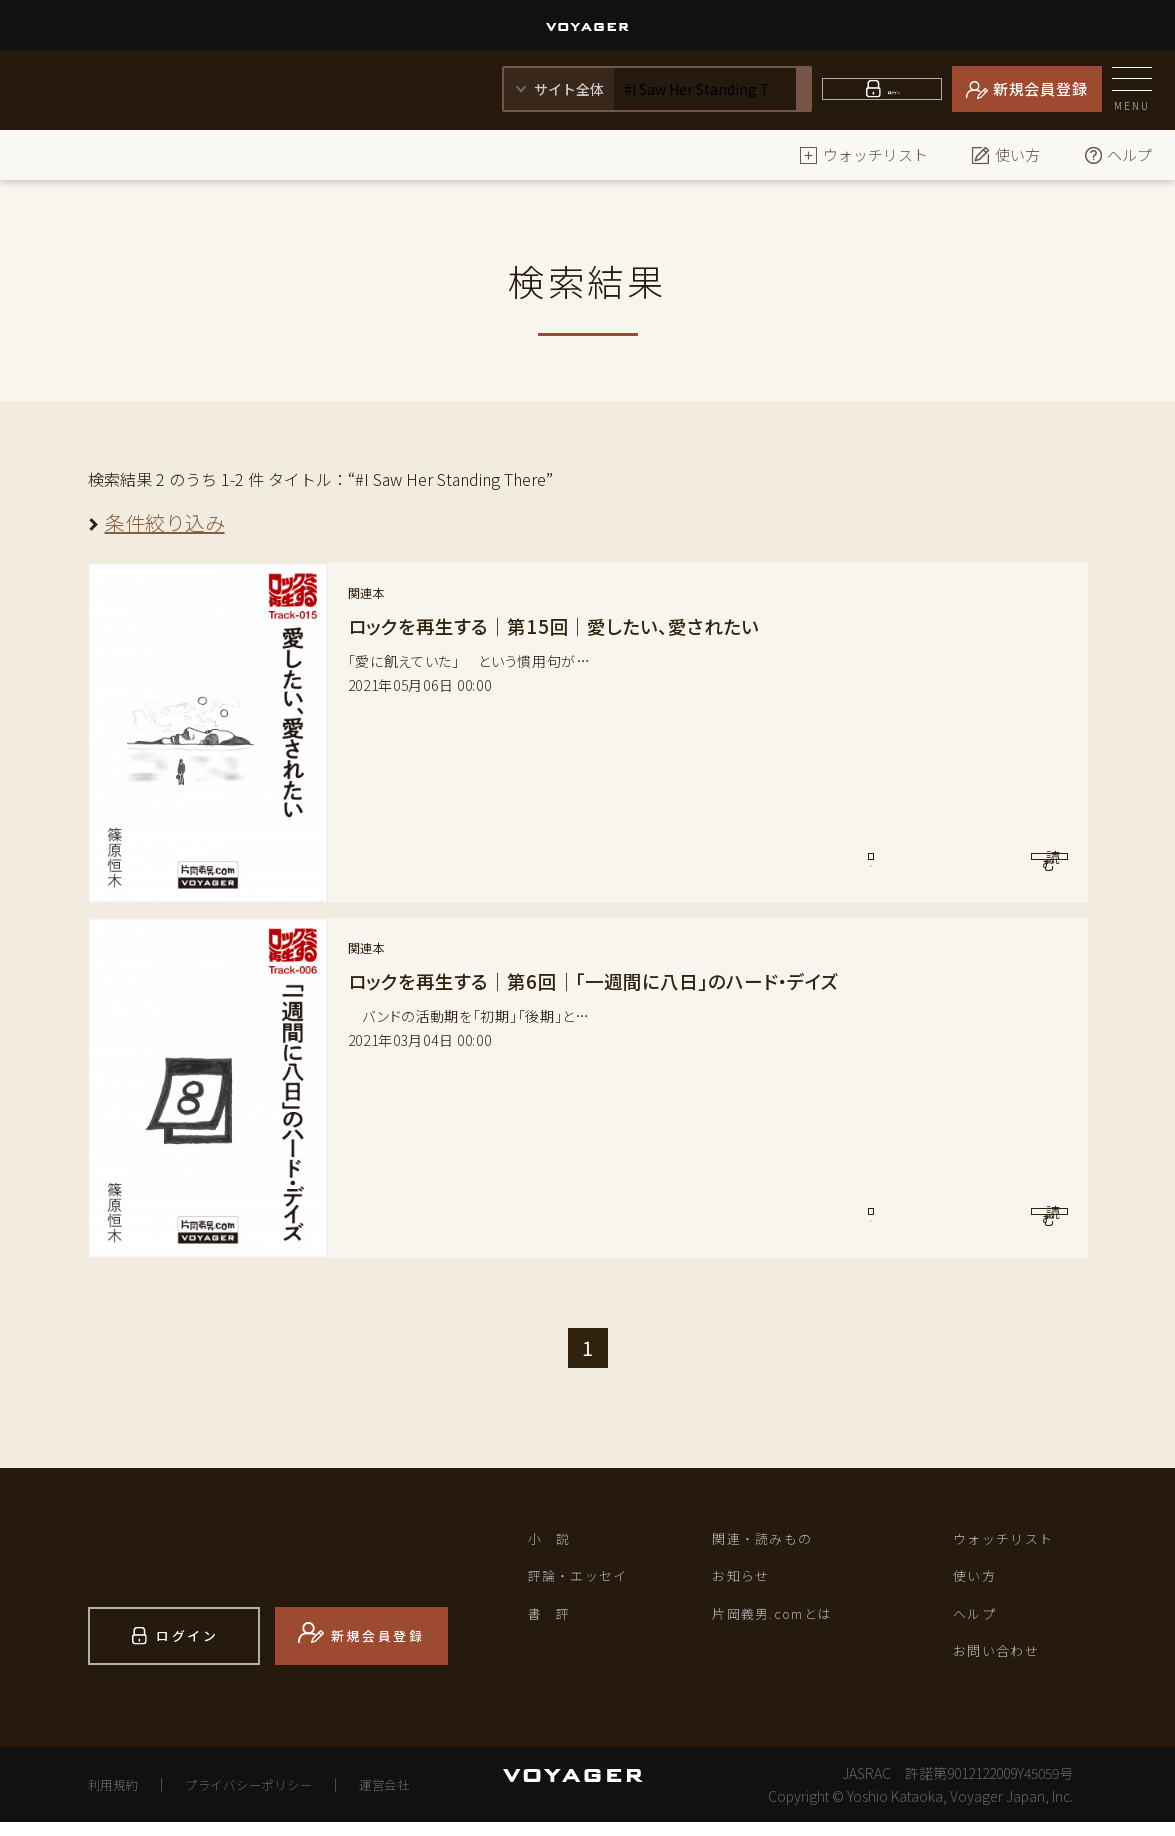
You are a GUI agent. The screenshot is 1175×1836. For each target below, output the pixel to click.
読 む (984, 867)
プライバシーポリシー (272, 1798)
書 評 (554, 1626)
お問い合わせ (1006, 1668)
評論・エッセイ (589, 1584)
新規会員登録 (1040, 88)
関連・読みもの (773, 1541)
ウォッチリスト (863, 154)
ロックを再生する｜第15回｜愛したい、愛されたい (575, 625)
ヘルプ (1117, 154)
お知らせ (747, 1584)
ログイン (894, 88)
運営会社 (427, 1798)
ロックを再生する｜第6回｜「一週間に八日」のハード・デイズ (621, 980)
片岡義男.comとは (786, 1626)
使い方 (1005, 154)
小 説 (554, 1541)
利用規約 (119, 1798)
